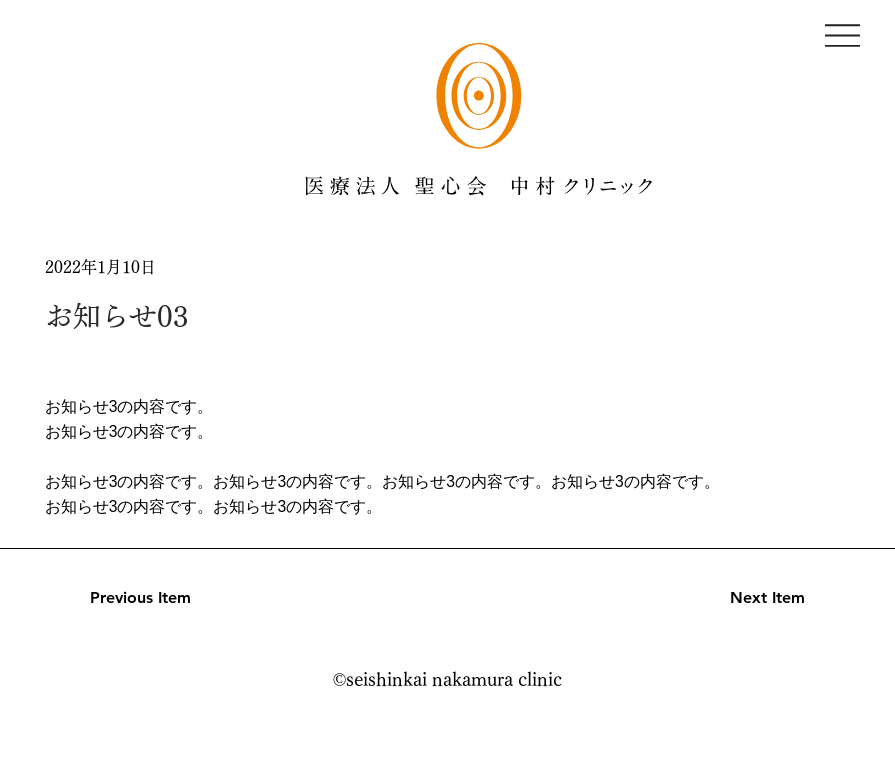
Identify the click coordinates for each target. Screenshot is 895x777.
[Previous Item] (161, 598)
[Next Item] (734, 598)
